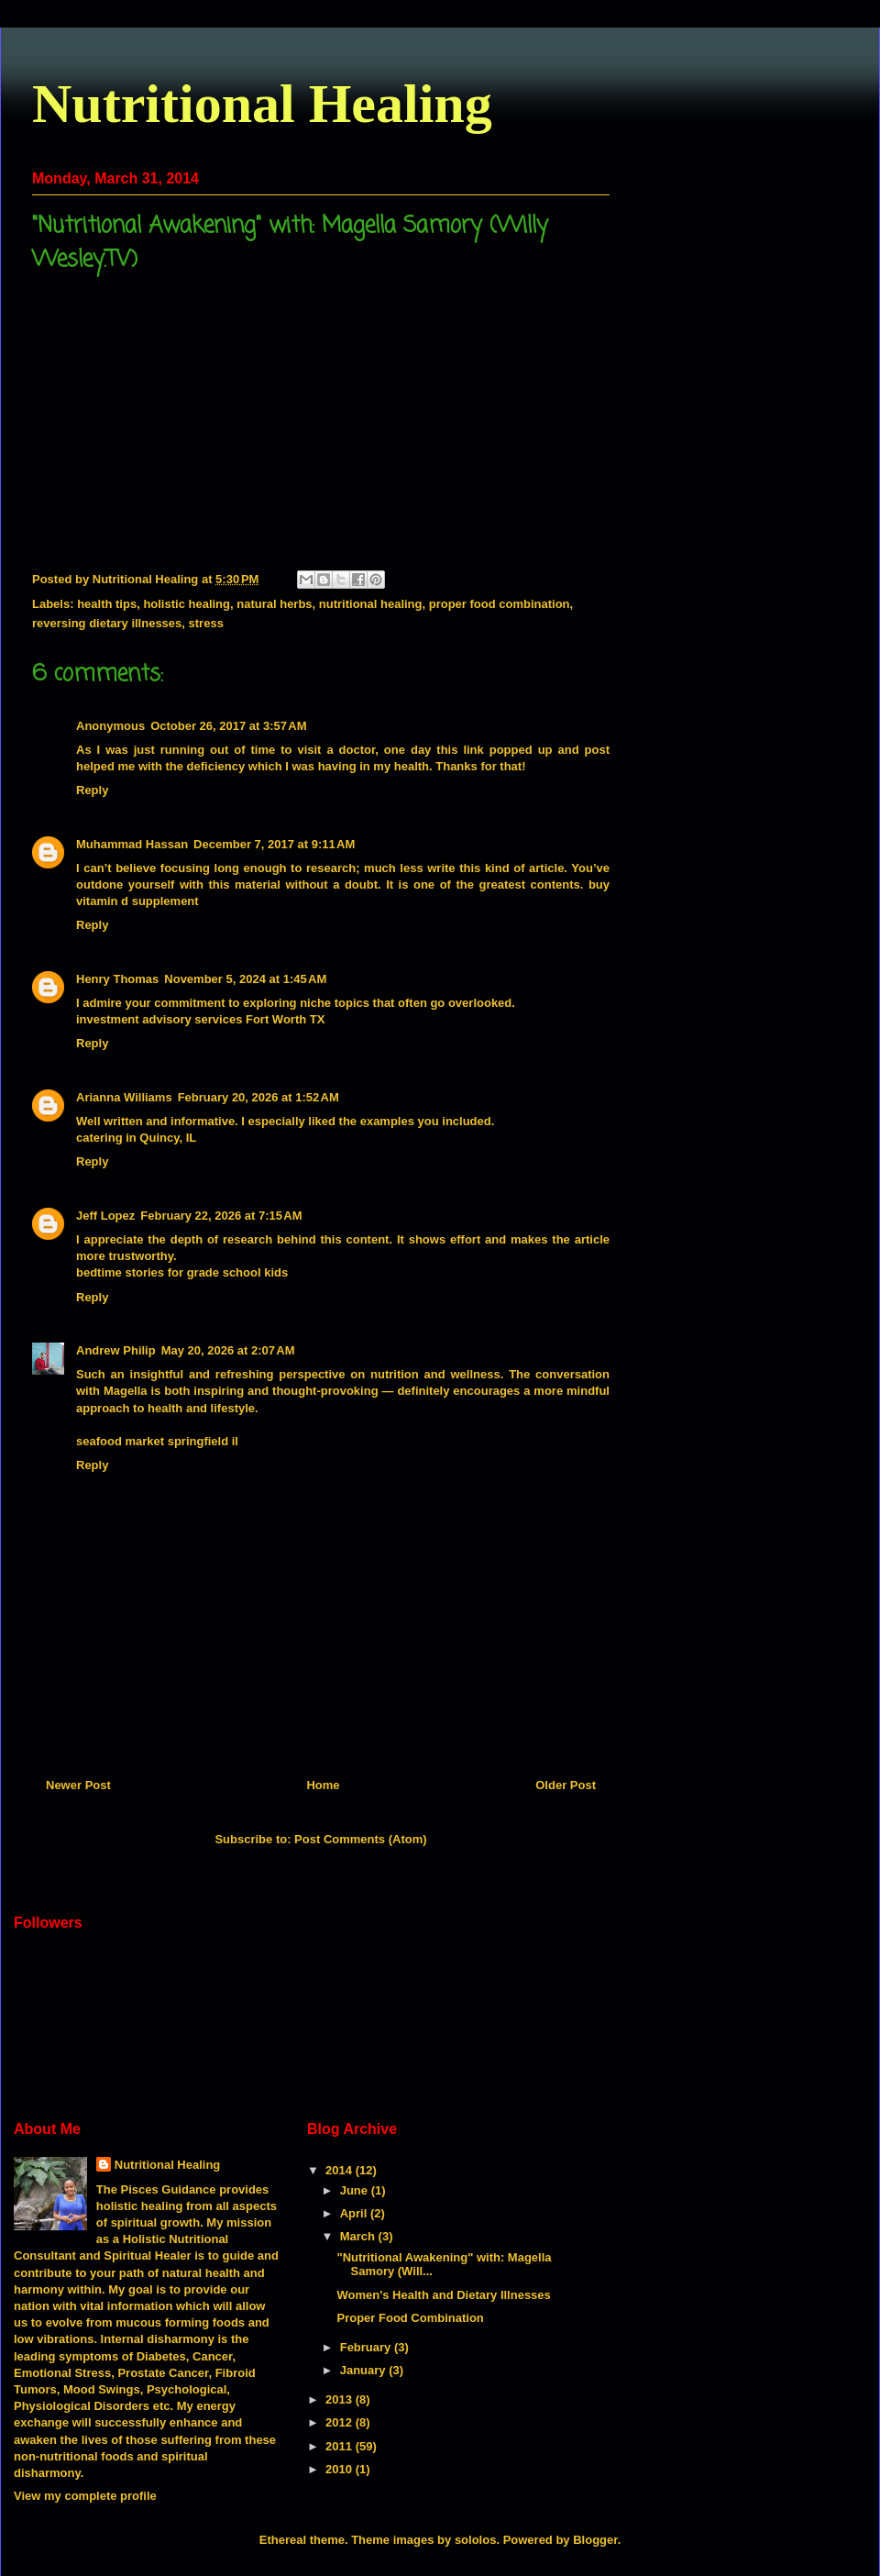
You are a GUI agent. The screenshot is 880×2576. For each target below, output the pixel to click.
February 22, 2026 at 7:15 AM (221, 1215)
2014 (340, 2170)
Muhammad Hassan (132, 844)
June (355, 2190)
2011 (340, 2446)
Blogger (595, 2540)
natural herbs (274, 604)
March (359, 2236)
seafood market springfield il (157, 1441)
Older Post (565, 1785)
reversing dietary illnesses (107, 623)
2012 (340, 2422)
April (355, 2213)
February (367, 2347)
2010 (340, 2469)
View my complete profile (85, 2496)
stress (206, 623)
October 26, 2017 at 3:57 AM (228, 726)
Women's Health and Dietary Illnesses (443, 2295)
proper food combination (499, 604)
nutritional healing (371, 604)
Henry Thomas (117, 979)
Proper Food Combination (409, 2318)
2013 (340, 2399)
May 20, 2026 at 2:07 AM (228, 1350)
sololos (476, 2540)
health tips (107, 604)
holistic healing (186, 604)
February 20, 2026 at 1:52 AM (258, 1097)
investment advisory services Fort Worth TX (200, 1019)
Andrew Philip (116, 1350)
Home (322, 1785)
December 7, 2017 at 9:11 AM (274, 844)
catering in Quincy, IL (136, 1137)
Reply (92, 790)
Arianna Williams (124, 1097)
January (364, 2370)
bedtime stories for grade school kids (182, 1272)
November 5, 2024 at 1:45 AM (245, 979)
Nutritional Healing (262, 103)
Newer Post (78, 1785)
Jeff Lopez (105, 1215)
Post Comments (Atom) (360, 1839)
